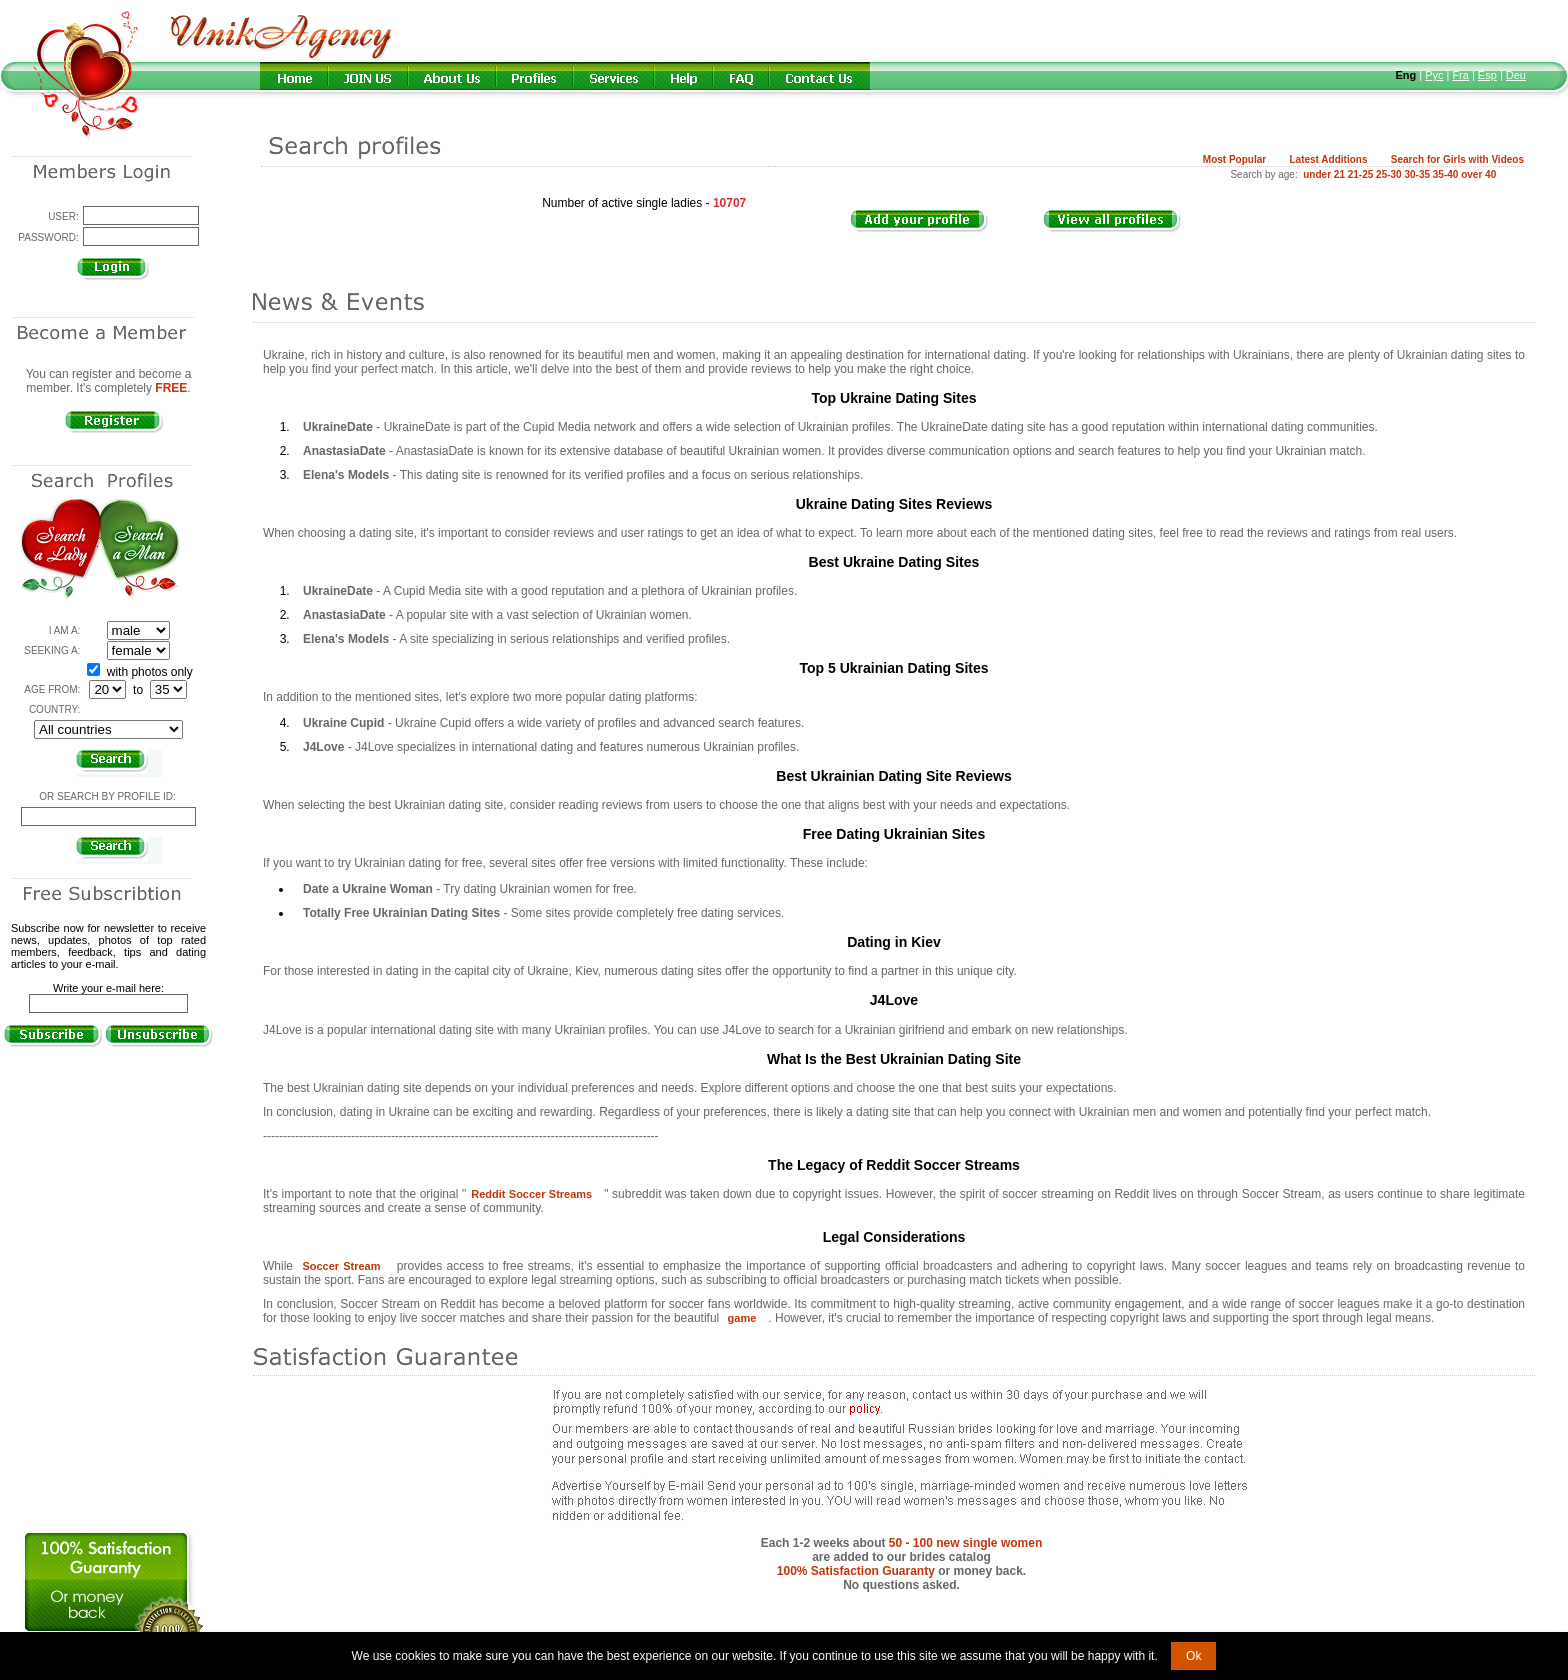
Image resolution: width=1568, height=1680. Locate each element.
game (742, 1318)
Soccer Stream (341, 1266)
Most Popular (1234, 159)
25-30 (1389, 174)
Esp (1487, 75)
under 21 (1324, 174)
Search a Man (139, 549)
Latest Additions (1328, 159)
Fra (1460, 75)
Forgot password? (108, 289)
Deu (1516, 75)
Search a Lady (60, 549)
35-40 (1446, 174)
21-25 (1361, 174)
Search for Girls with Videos (1457, 159)
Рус (1434, 75)
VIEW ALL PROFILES (1122, 231)
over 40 (1478, 174)
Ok (1193, 1656)
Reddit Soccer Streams (531, 1194)
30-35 (1417, 174)
